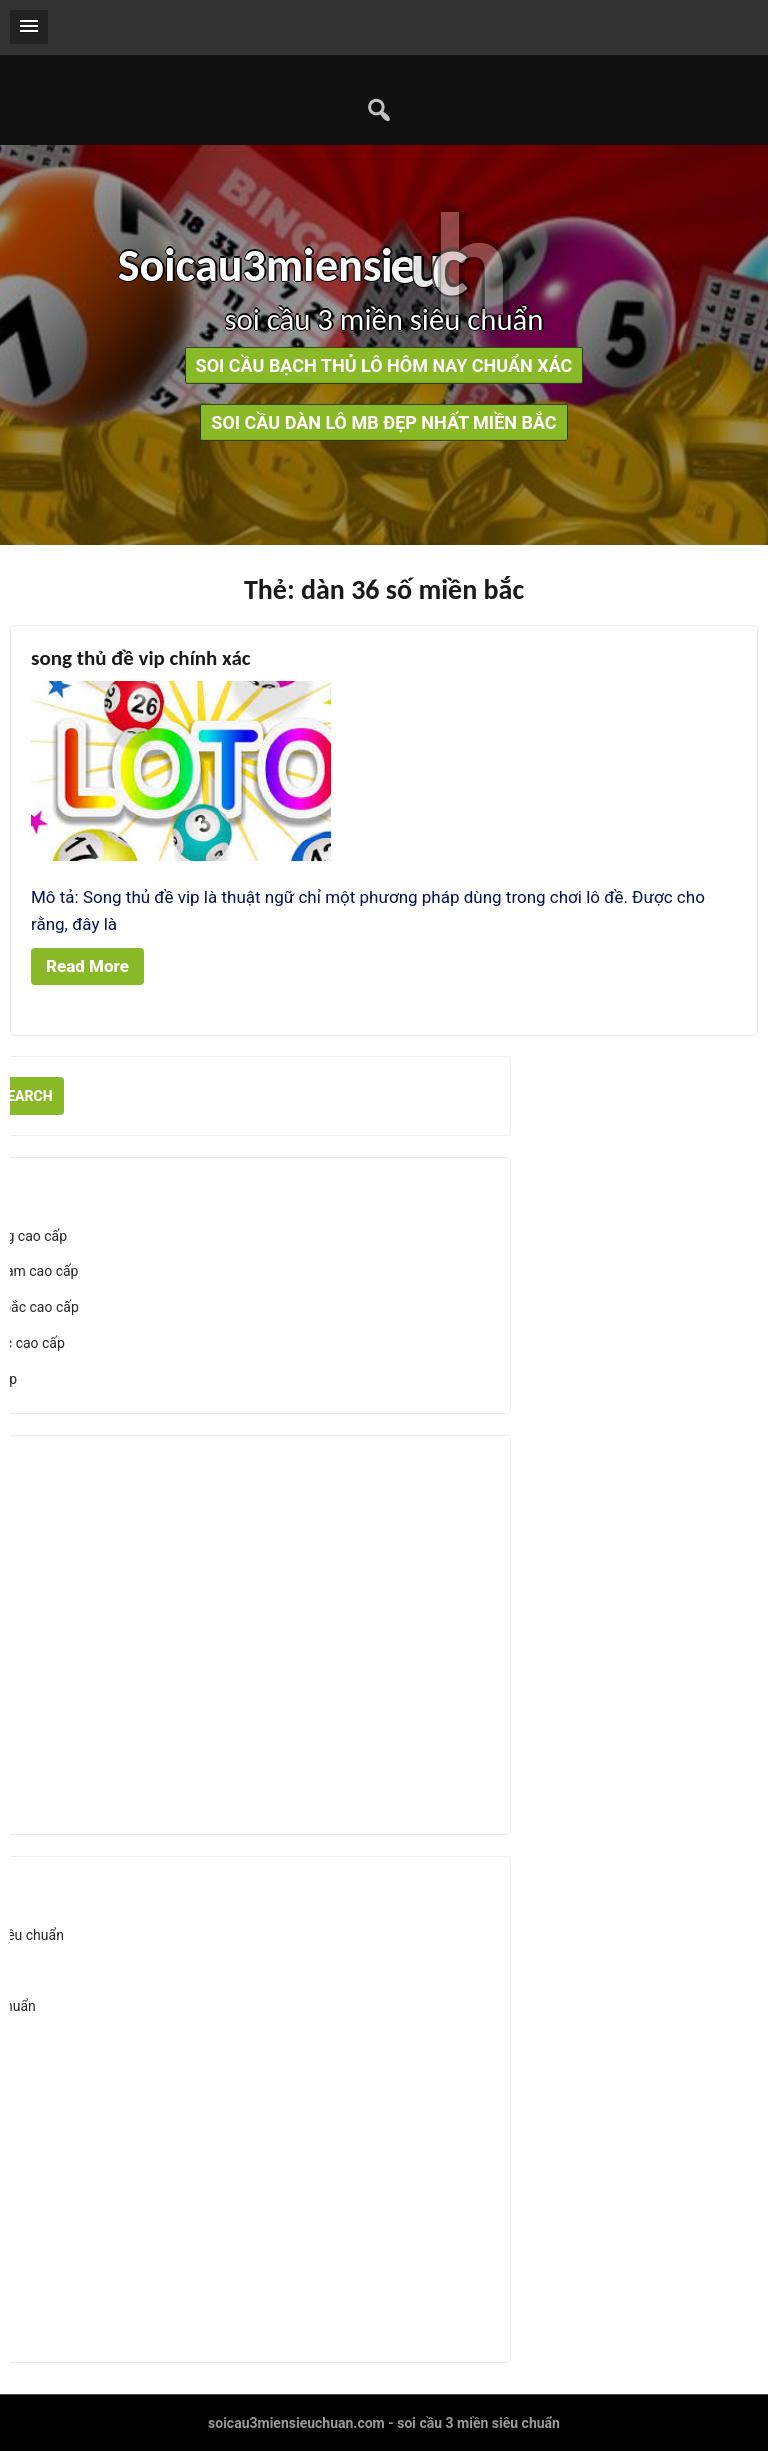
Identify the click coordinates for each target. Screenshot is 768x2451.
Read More (87, 966)
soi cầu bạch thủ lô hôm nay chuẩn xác (384, 365)
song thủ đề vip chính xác (141, 658)
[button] (29, 27)
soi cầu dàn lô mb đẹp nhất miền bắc (383, 422)
